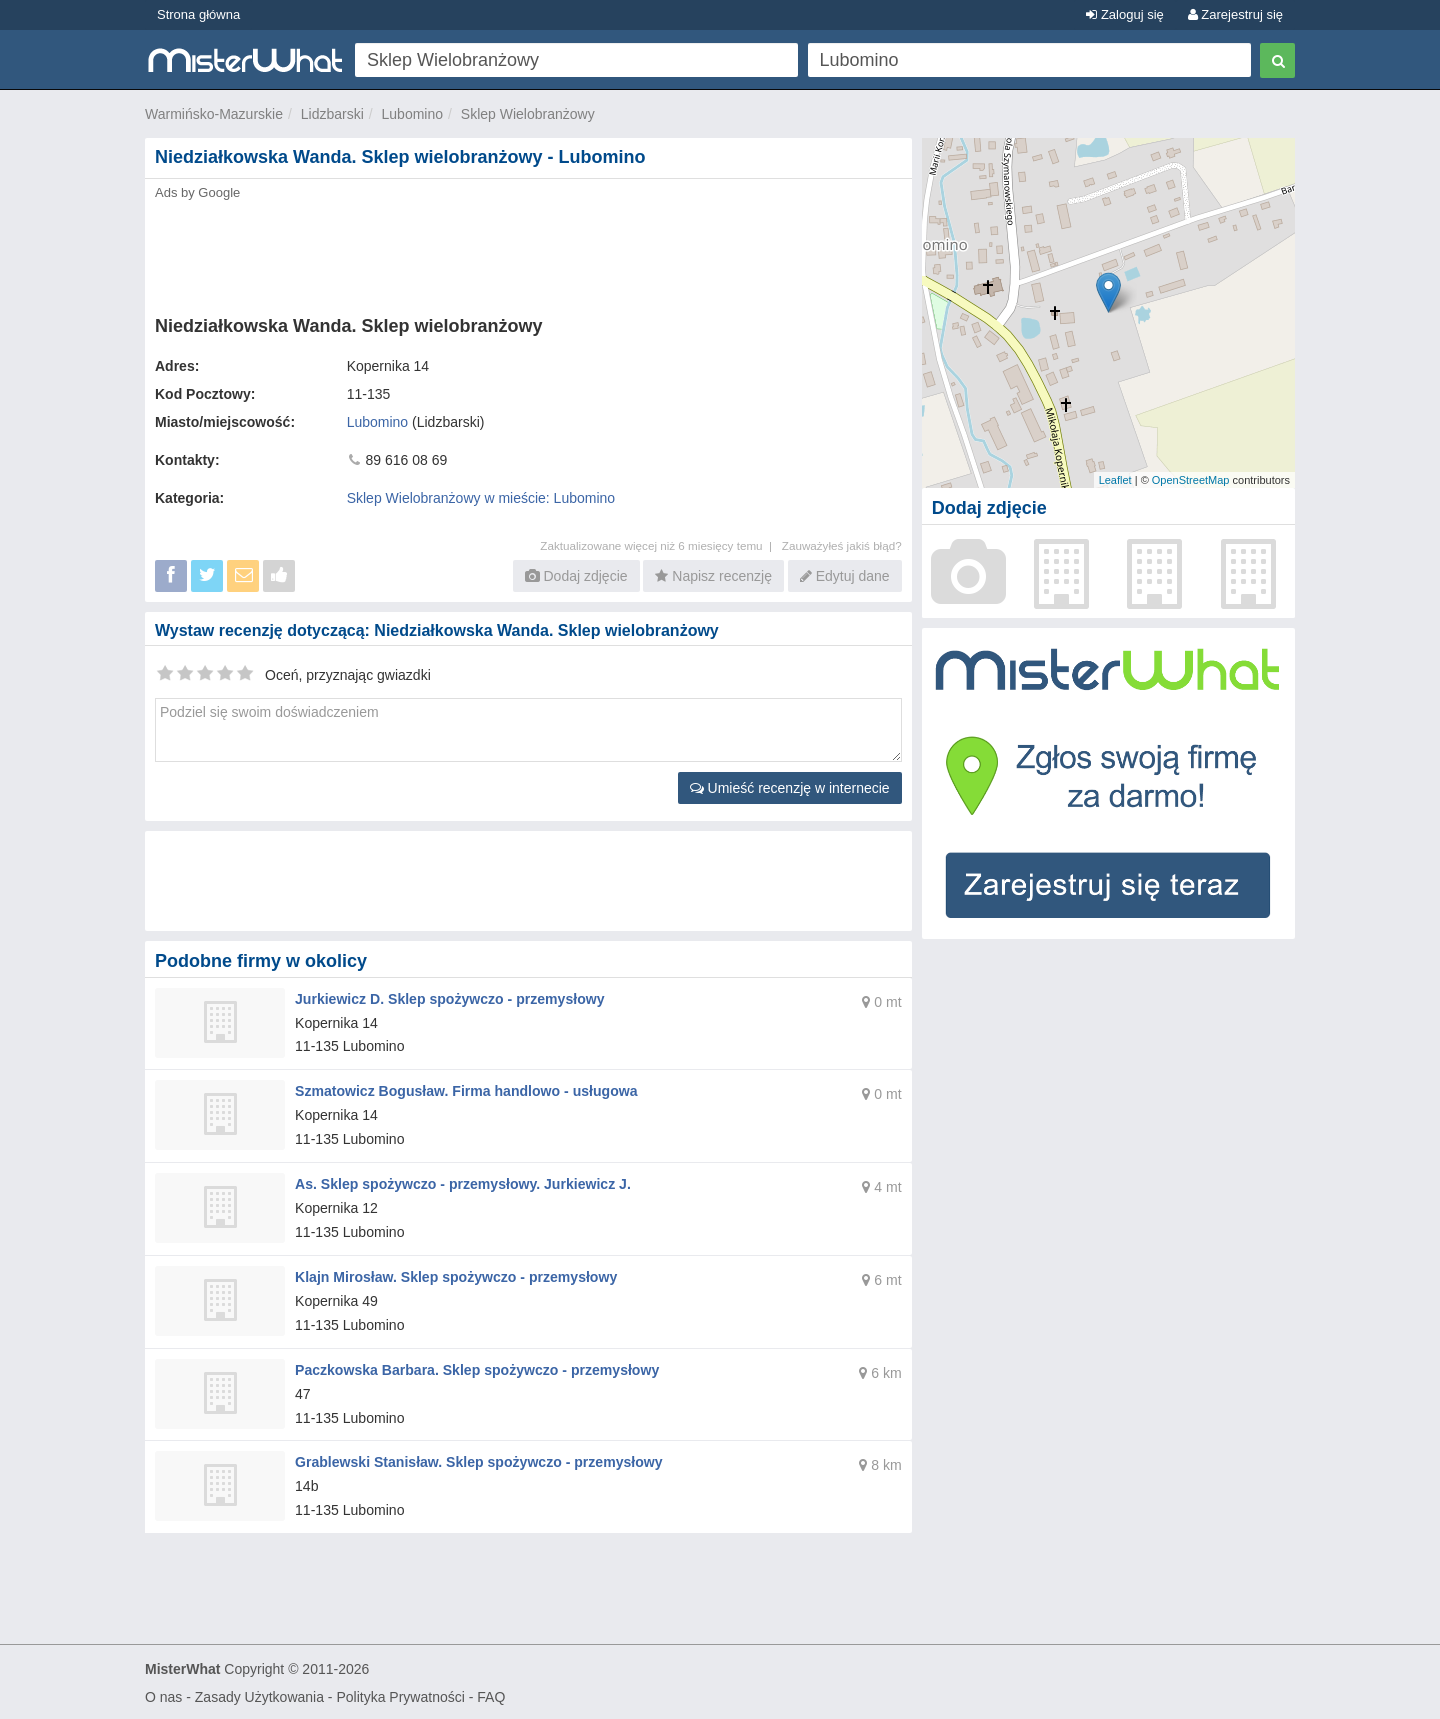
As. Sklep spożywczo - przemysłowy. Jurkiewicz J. (462, 1183)
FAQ (491, 1695)
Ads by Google (197, 192)
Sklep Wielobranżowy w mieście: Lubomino (481, 498)
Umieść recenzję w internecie (790, 788)
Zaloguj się (1124, 14)
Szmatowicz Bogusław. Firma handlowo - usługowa (465, 1091)
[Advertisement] (527, 252)
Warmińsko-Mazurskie (214, 114)
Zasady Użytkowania (259, 1695)
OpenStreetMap (1191, 480)
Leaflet (1115, 480)
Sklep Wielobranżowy (528, 114)
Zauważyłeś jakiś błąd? (842, 545)
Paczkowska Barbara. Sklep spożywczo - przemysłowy (476, 1368)
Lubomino (413, 114)
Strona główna (198, 14)
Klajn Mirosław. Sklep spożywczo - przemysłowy (455, 1276)
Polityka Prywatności (400, 1695)
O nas (163, 1695)
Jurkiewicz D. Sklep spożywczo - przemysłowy (449, 999)
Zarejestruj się (1235, 14)
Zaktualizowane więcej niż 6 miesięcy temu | (660, 545)
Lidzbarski (332, 114)
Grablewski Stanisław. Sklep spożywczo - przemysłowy (478, 1461)
